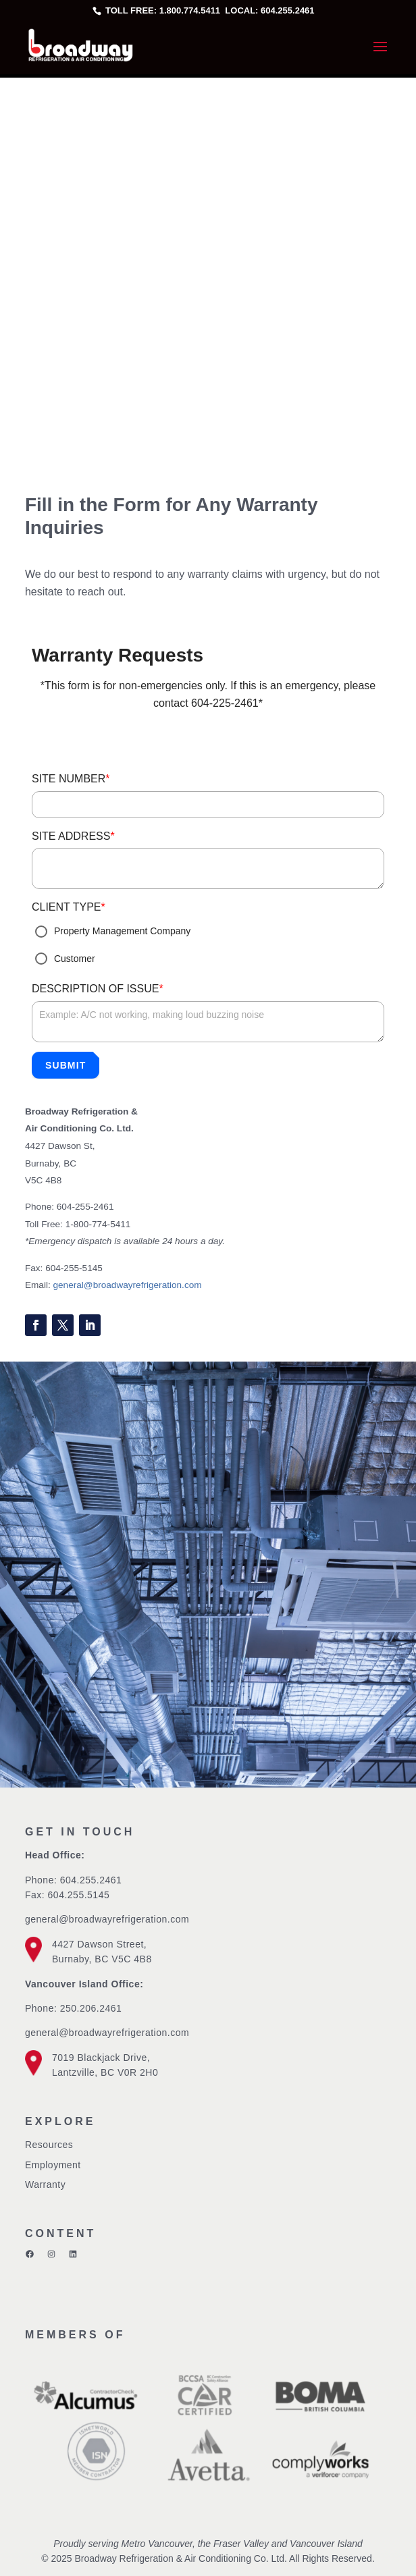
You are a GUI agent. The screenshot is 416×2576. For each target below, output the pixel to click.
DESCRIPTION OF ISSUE (97, 988)
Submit (65, 1065)
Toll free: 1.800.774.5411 (162, 10)
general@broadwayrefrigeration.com (127, 1285)
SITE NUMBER (71, 778)
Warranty (45, 2184)
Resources (49, 2144)
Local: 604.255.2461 (269, 10)
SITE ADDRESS (73, 836)
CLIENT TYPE (68, 907)
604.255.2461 (91, 1880)
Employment (53, 2164)
